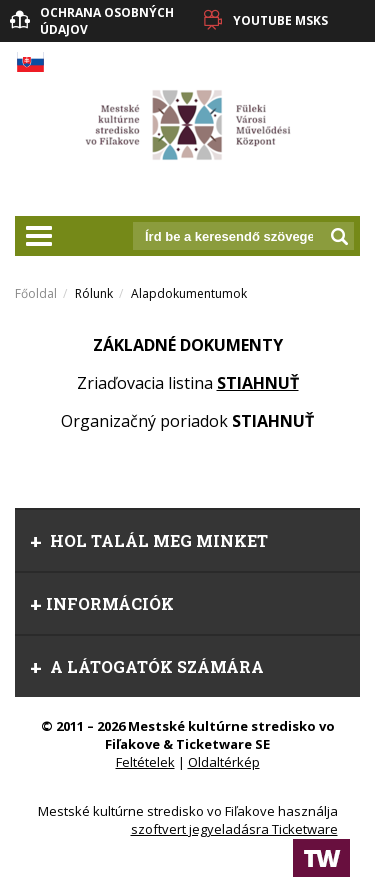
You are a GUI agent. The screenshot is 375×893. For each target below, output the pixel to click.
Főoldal (36, 293)
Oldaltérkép (224, 762)
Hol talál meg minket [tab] (149, 540)
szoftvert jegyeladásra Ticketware (234, 829)
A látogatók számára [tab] (147, 666)
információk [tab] (102, 603)
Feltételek (145, 762)
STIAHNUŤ (258, 383)
